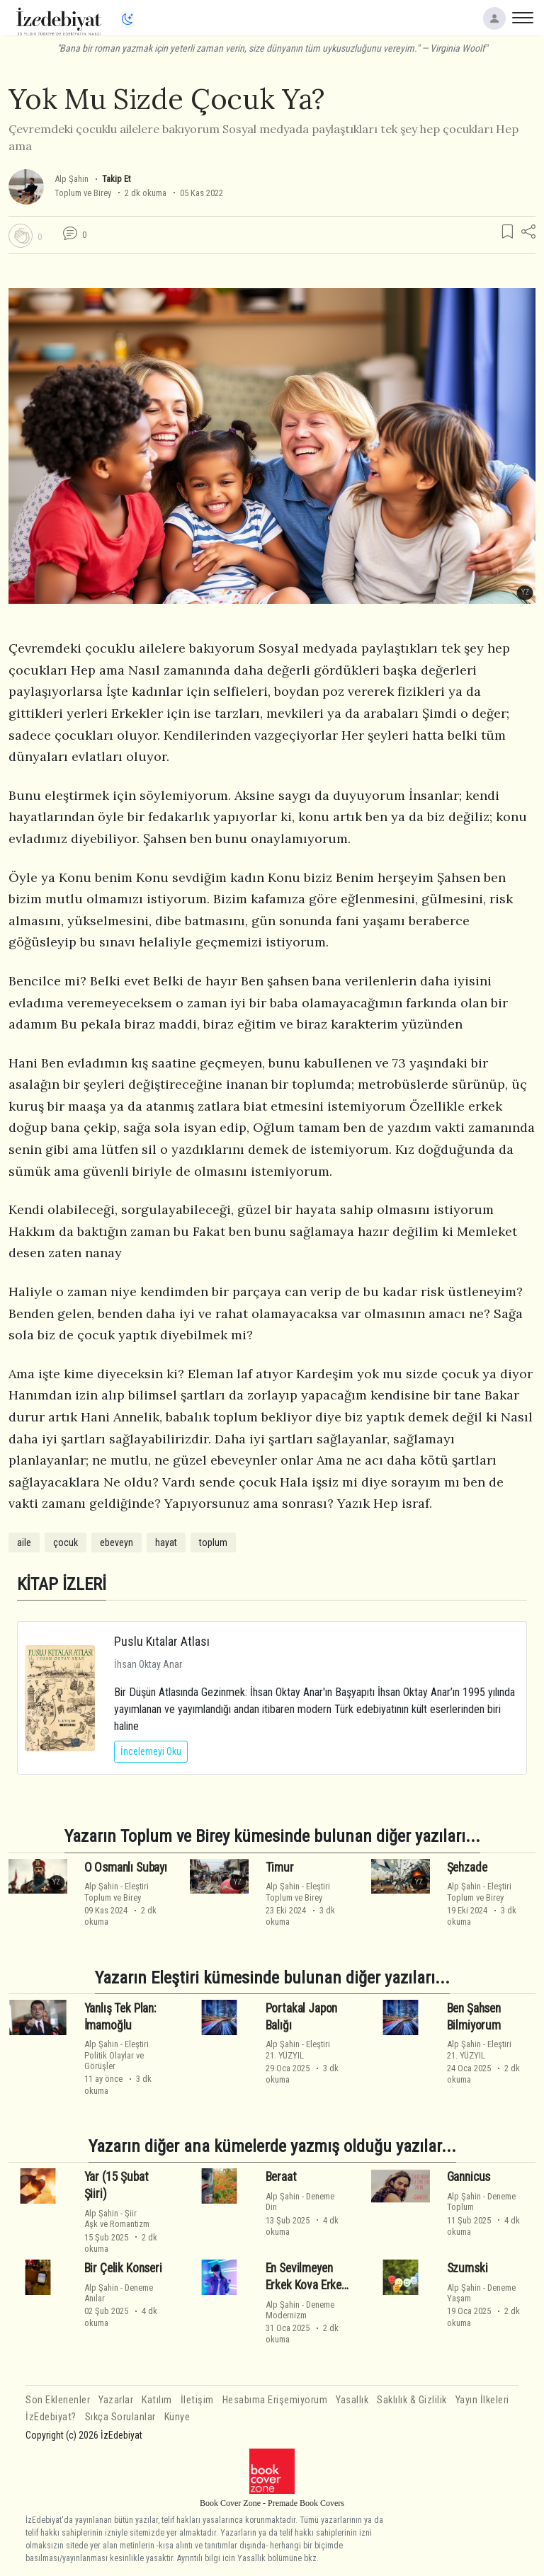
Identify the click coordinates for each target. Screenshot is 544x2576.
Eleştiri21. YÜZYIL (298, 2049)
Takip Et (116, 178)
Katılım (157, 2400)
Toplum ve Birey (83, 193)
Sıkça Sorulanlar (120, 2417)
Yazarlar (115, 2400)
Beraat (281, 2177)
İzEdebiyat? (51, 2417)
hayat (166, 1542)
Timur (280, 1867)
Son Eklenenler (58, 2400)
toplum (213, 1542)
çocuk (65, 1542)
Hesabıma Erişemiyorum (275, 2400)
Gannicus (469, 2177)
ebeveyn (116, 1542)
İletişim (197, 2400)
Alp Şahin (72, 178)
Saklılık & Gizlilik (412, 2400)
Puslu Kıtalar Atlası (162, 1641)
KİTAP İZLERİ (61, 1584)
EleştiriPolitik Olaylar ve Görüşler (116, 2055)
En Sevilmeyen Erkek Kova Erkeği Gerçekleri (308, 2285)
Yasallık (352, 2400)
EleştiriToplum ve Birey (116, 1891)
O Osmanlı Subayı (125, 1867)
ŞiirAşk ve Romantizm (116, 2218)
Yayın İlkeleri (482, 2400)
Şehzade (467, 1867)
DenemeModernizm (300, 2309)
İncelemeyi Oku (150, 1751)
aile (24, 1542)
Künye (177, 2417)
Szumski (467, 2268)
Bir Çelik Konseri (123, 2268)
